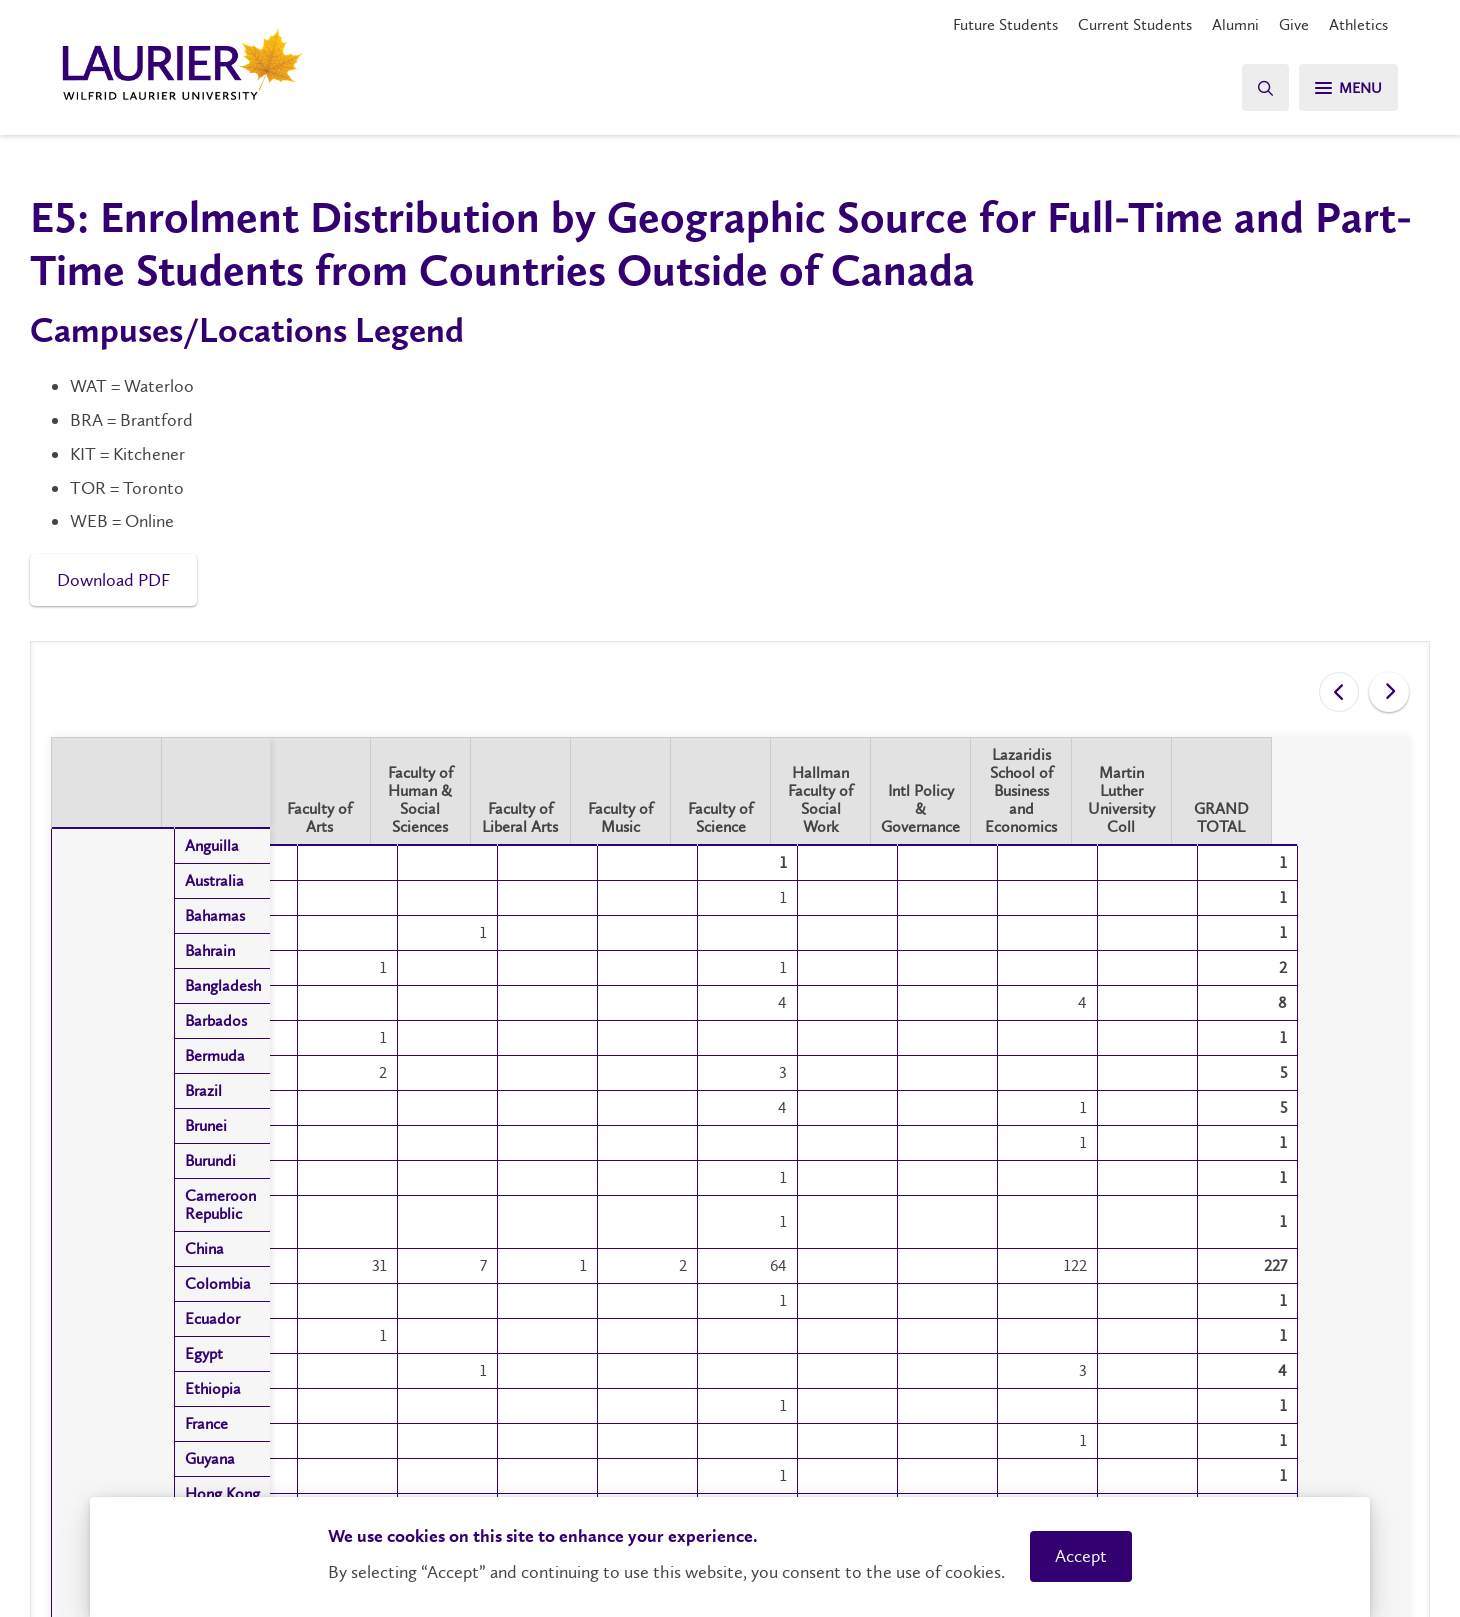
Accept (1081, 1556)
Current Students (1135, 24)
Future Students (1005, 24)
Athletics (1358, 24)
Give (1294, 24)
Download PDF (113, 580)
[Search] (1260, 87)
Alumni (1235, 24)
